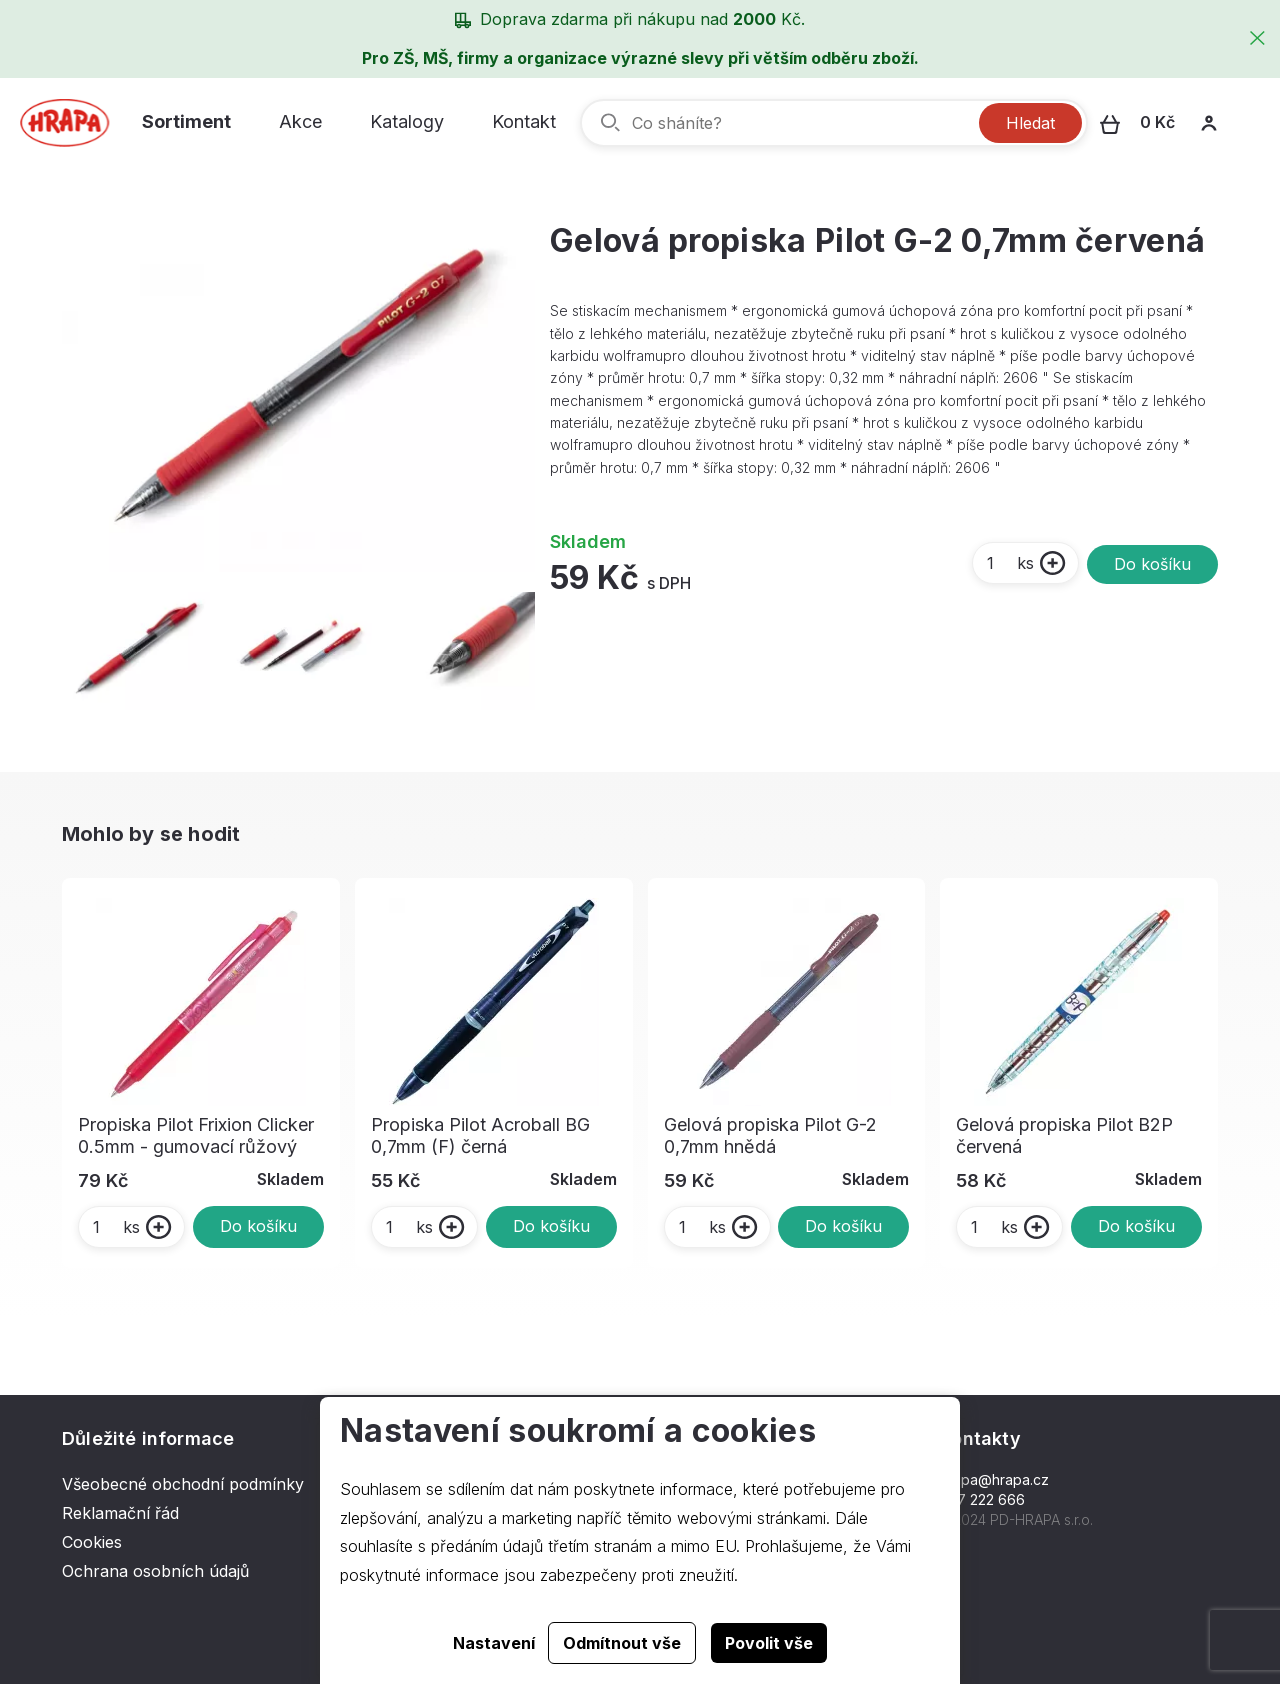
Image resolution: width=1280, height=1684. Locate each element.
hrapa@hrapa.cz (994, 1479)
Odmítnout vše (622, 1643)
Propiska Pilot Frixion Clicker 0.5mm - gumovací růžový (196, 1135)
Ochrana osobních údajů (155, 1571)
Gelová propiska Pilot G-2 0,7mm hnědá (770, 1135)
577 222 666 (982, 1499)
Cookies (92, 1542)
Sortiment (186, 121)
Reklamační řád (120, 1513)
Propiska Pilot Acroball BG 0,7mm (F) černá (480, 1135)
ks (1009, 563)
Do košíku (1152, 564)
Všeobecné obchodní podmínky (183, 1484)
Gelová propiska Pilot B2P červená (1064, 1135)
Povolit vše (769, 1643)
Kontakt (524, 121)
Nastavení (494, 1643)
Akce (300, 121)
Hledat (1030, 123)
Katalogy (407, 121)
